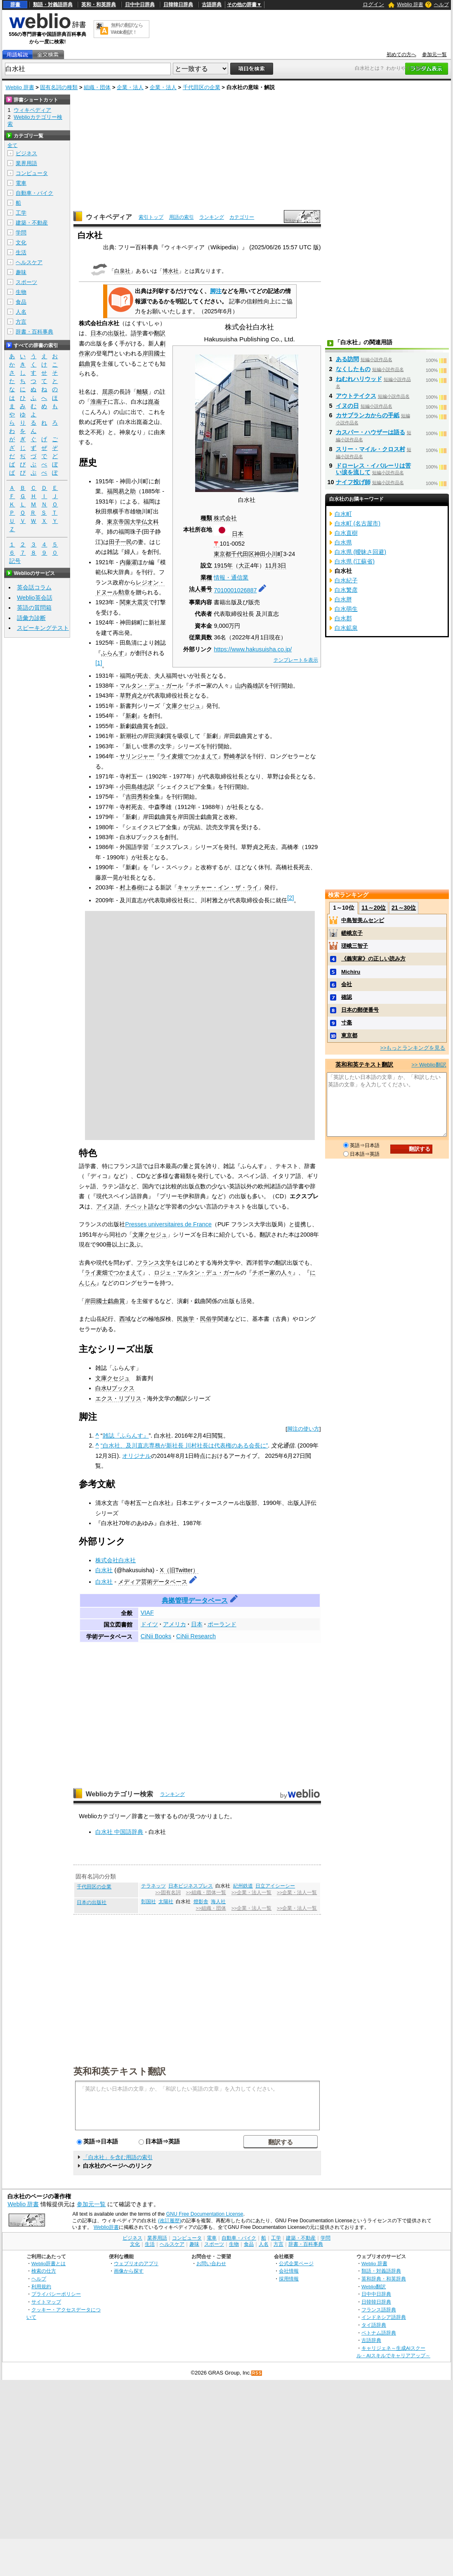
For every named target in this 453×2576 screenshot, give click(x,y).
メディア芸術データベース (152, 1581)
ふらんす (112, 653)
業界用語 (26, 163)
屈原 (107, 391)
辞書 (15, 4)
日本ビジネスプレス (190, 1885)
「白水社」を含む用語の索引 (118, 2157)
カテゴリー (241, 217)
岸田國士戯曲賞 (105, 1301)
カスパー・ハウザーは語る (370, 432)
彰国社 (148, 1901)
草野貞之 (131, 695)
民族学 (185, 1318)
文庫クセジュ (183, 706)
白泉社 (122, 271)
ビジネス (26, 153)
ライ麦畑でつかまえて (189, 756)
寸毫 (346, 1023)
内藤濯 (128, 562)
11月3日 (275, 565)
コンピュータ (32, 173)
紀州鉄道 (243, 1885)
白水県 (343, 542)
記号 (15, 561)
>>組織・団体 (211, 1908)
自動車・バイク (34, 193)
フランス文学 (154, 1262)
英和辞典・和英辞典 (383, 2278)
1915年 (223, 565)
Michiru (350, 972)
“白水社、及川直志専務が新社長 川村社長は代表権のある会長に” (184, 1445)
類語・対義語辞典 (53, 4)
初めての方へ (401, 54)
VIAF (147, 1612)
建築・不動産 (32, 223)
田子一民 (120, 542)
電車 (21, 183)
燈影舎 (200, 1901)
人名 (21, 312)
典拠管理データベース (195, 1600)
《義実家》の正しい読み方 (373, 959)
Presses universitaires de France (168, 1224)
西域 (125, 1318)
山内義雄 (246, 685)
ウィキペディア (109, 216)
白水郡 (343, 618)
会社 (346, 984)
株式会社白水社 (115, 1560)
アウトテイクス (356, 396)
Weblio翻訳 (373, 2286)
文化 (21, 242)
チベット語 (139, 1206)
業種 (206, 577)
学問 (21, 232)
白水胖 (343, 599)
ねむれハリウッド (359, 379)
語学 (136, 333)
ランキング (211, 217)
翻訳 (159, 333)
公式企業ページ (296, 2263)
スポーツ (26, 282)
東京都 (222, 554)
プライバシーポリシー (56, 2294)
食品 (21, 302)
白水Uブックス (114, 1388)
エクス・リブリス (118, 1398)
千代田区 (242, 554)
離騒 (142, 391)
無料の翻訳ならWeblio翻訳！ (127, 28)
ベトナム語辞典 (378, 2332)
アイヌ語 (107, 1206)
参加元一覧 (434, 54)
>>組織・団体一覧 (206, 1892)
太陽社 (165, 1901)
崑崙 (154, 401)
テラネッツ (153, 1885)
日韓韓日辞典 (178, 4)
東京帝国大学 (124, 521)
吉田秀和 (137, 796)
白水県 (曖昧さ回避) (361, 552)
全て (12, 145)
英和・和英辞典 (98, 4)
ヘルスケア (29, 262)
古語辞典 (212, 4)
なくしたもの (353, 369)
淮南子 (99, 401)
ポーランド (222, 1624)
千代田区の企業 (201, 87)
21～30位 (404, 907)
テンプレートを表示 (296, 660)
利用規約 (41, 2286)
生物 (21, 292)
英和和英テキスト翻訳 (119, 2071)
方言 (21, 322)
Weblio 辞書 (410, 4)
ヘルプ (441, 4)
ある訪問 (347, 359)
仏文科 (150, 521)
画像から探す (129, 2270)
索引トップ (151, 217)
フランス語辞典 (378, 2309)
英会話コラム (34, 587)
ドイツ (149, 1624)
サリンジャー (137, 756)
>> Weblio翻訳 (428, 1065)
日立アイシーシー (275, 1885)
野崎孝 (232, 756)
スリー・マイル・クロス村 (370, 449)
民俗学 (208, 1318)
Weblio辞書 (106, 2227)
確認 (346, 997)
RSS (257, 2373)
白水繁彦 (346, 590)
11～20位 (373, 907)
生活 (21, 252)
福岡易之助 (121, 491)
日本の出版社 (91, 1902)
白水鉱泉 (346, 627)
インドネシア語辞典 (383, 2317)
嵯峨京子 (352, 933)
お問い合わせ (211, 2263)
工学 (21, 213)
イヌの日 (347, 405)
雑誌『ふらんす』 (126, 1435)
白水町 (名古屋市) (358, 523)
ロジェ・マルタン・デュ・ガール (197, 1272)
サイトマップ (46, 2301)
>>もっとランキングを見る (412, 1048)
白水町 (343, 514)
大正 (244, 565)
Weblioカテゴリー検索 (119, 1794)
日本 (237, 533)
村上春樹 (131, 887)
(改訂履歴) (169, 2221)
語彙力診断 (31, 618)
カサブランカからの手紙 (367, 415)
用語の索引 (181, 217)
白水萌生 (346, 609)
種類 (206, 518)
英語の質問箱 (34, 607)
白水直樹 (346, 533)
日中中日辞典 (140, 4)
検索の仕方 (43, 2270)
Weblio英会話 (34, 597)
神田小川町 (268, 554)
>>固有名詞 (167, 1892)
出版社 (116, 333)
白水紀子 (346, 580)
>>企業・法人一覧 (251, 1892)
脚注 (216, 291)
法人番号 (200, 589)
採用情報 (289, 2278)
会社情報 (289, 2270)
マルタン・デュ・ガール (151, 685)
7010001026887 (235, 590)
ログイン (373, 4)
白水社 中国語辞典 (119, 1832)
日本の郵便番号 (360, 1010)
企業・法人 (130, 87)
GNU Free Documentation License (204, 2214)
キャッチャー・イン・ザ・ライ (217, 887)
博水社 (171, 271)
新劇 (131, 715)
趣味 (21, 272)
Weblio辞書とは (48, 2263)
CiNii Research (196, 1636)
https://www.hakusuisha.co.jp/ (253, 649)
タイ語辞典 (373, 2325)
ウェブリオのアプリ (136, 2263)
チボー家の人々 (272, 1272)
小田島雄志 (134, 786)
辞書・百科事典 (34, 332)
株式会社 (225, 518)
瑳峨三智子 (354, 946)
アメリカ (174, 1624)
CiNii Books (156, 1636)
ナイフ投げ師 (353, 482)
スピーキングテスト (43, 627)
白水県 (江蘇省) (355, 561)
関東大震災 (134, 602)
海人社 (218, 1901)
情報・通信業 (231, 577)
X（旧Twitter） (179, 1570)
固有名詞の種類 (59, 87)
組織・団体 (97, 87)
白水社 (104, 1570)
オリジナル (136, 1455)
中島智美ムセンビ (362, 920)
